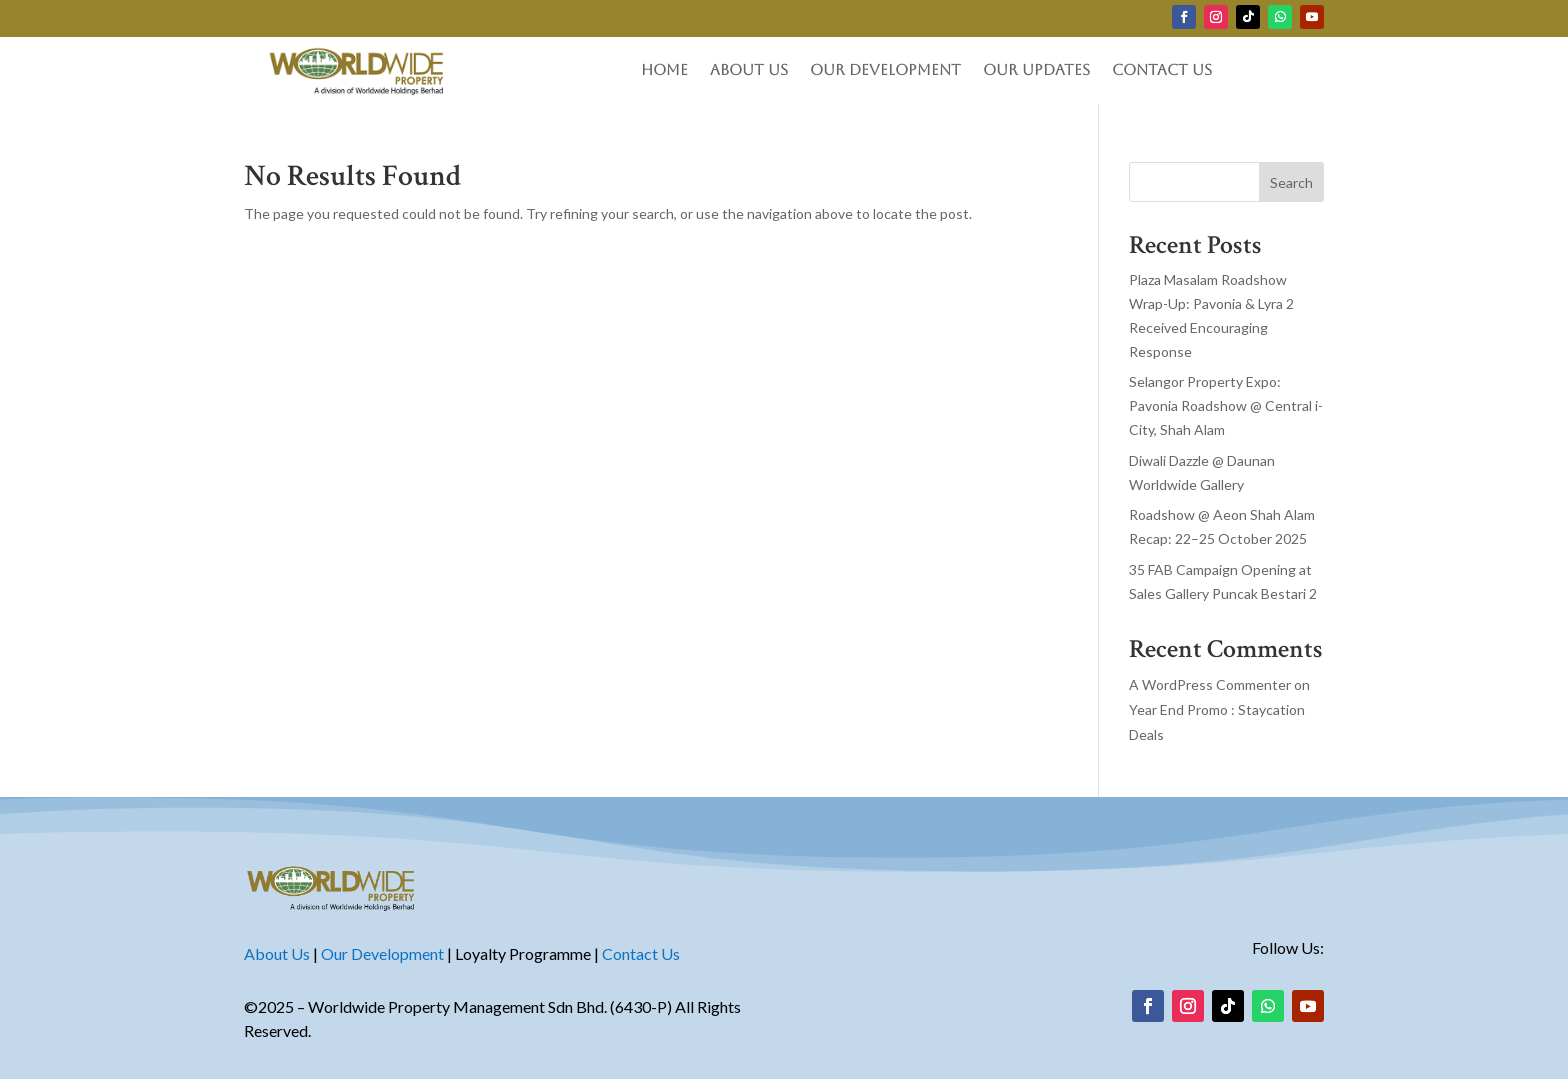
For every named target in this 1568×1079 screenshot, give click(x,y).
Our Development (885, 70)
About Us (749, 70)
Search (1291, 182)
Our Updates (1036, 70)
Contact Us (1162, 70)
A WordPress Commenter (1210, 684)
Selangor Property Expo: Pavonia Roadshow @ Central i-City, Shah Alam (1226, 405)
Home (664, 70)
